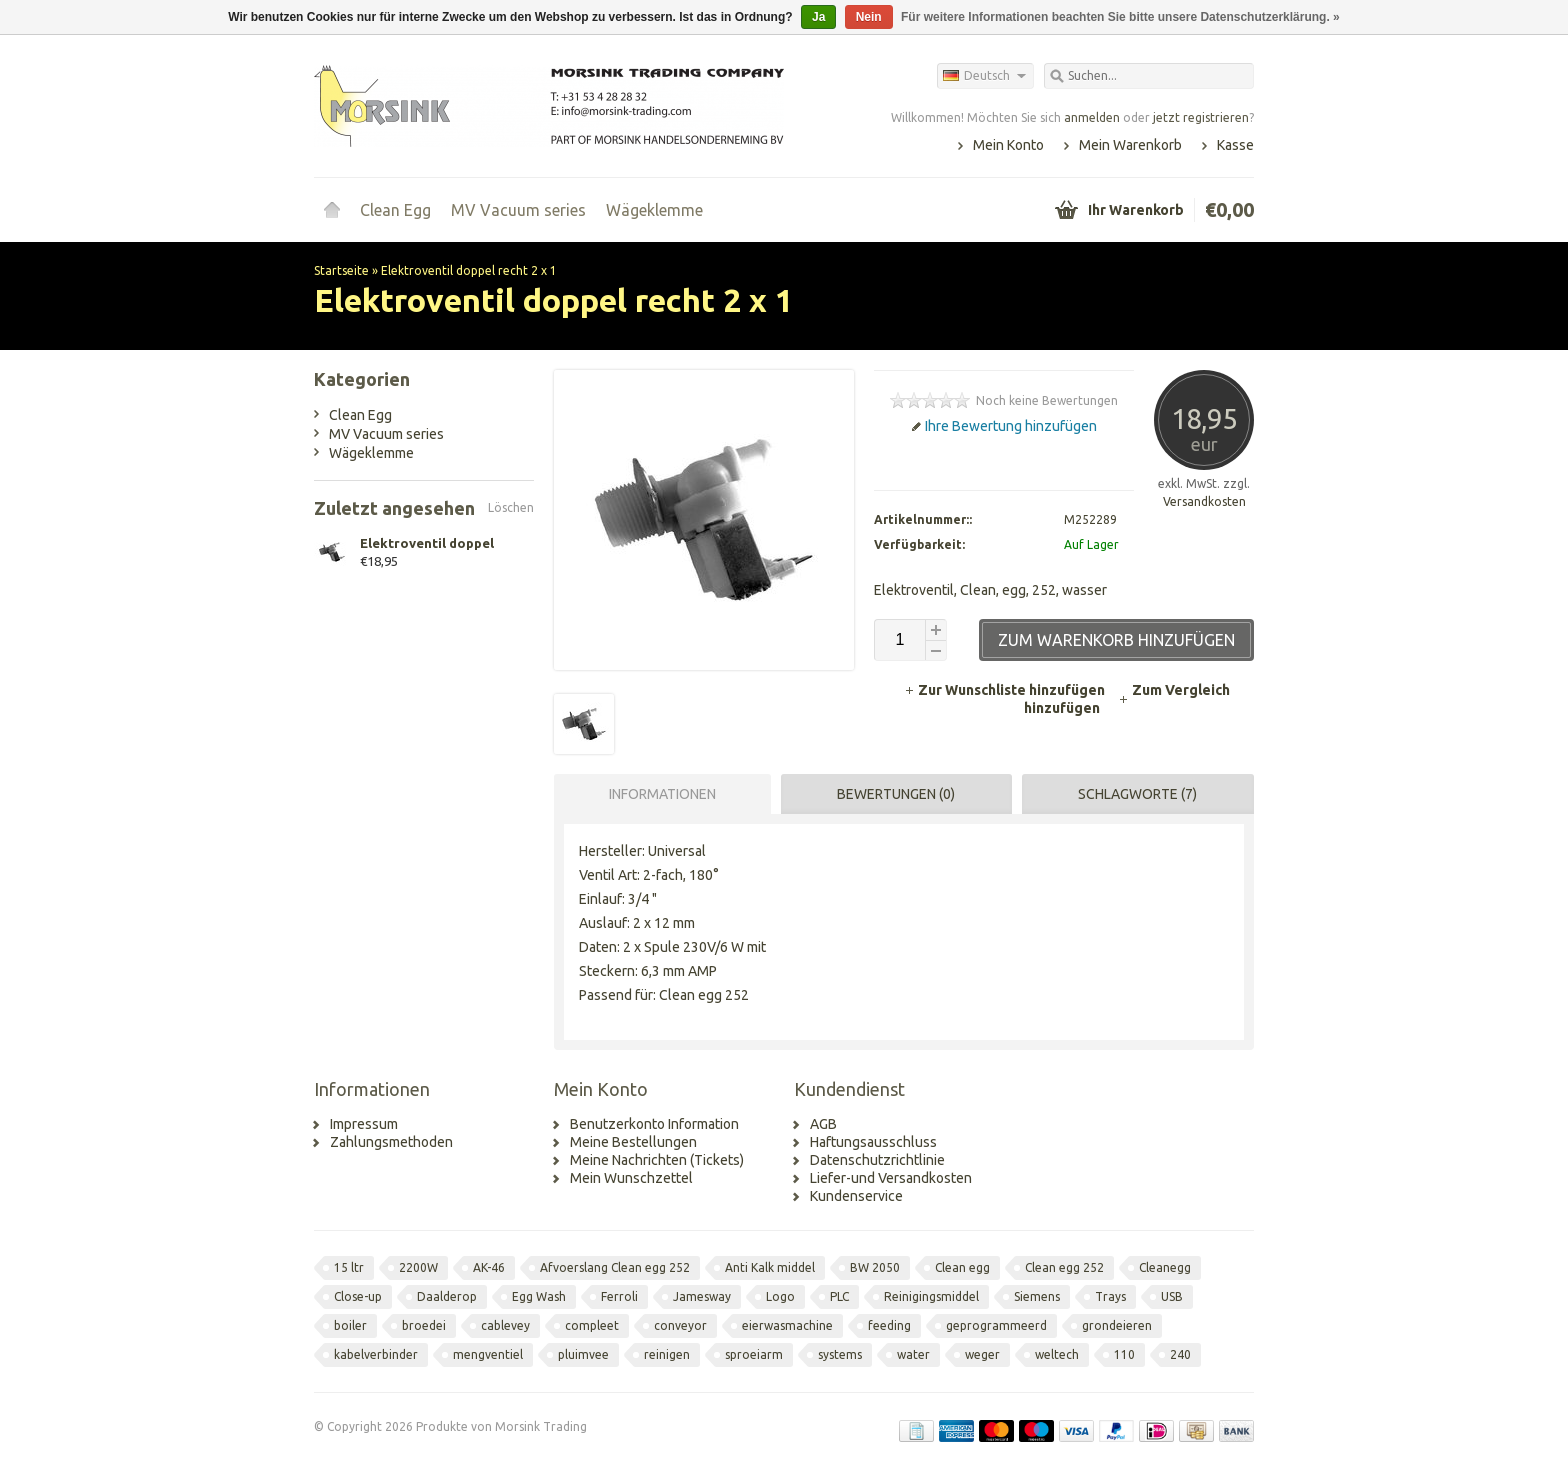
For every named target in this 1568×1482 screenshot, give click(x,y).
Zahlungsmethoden (391, 1142)
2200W (418, 1267)
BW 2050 (875, 1267)
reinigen (667, 1354)
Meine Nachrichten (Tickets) (657, 1160)
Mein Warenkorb (1130, 145)
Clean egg (962, 1267)
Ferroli (619, 1296)
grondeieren (1117, 1325)
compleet (592, 1325)
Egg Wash (539, 1296)
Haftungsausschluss (873, 1142)
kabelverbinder (376, 1354)
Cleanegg (1165, 1267)
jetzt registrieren (1201, 117)
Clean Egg (395, 210)
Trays (1110, 1296)
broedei (424, 1325)
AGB (823, 1124)
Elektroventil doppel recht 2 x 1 (469, 270)
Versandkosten (1204, 501)
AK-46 (489, 1267)
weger (982, 1354)
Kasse (1235, 145)
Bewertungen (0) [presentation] (896, 794)
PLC (839, 1296)
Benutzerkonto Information (654, 1124)
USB (1172, 1296)
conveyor (680, 1325)
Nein (869, 17)
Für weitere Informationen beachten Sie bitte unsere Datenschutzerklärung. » (1120, 17)
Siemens (1037, 1296)
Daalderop (447, 1296)
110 (1124, 1354)
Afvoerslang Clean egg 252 (615, 1267)
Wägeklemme (654, 210)
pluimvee (583, 1354)
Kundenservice (856, 1196)
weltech (1057, 1354)
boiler (350, 1325)
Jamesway (702, 1296)
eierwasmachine (787, 1325)
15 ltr (349, 1267)
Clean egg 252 (1064, 1267)
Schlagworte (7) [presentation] (1137, 794)
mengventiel (488, 1354)
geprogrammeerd (996, 1325)
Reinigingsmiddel (931, 1296)
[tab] (657, 794)
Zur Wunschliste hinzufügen (1006, 690)
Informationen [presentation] (662, 794)
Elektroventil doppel (427, 543)
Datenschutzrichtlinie (877, 1160)
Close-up (358, 1296)
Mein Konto (1008, 145)
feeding (889, 1325)
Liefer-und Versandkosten (891, 1178)
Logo (780, 1296)
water (913, 1354)
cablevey (505, 1325)
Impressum (364, 1124)
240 (1180, 1354)
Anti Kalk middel (770, 1267)
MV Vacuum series (518, 210)
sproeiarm (754, 1354)
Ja (818, 17)
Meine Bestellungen (633, 1142)
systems (840, 1354)
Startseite (332, 210)
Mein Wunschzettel (631, 1178)
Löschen (511, 507)
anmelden (1092, 117)
